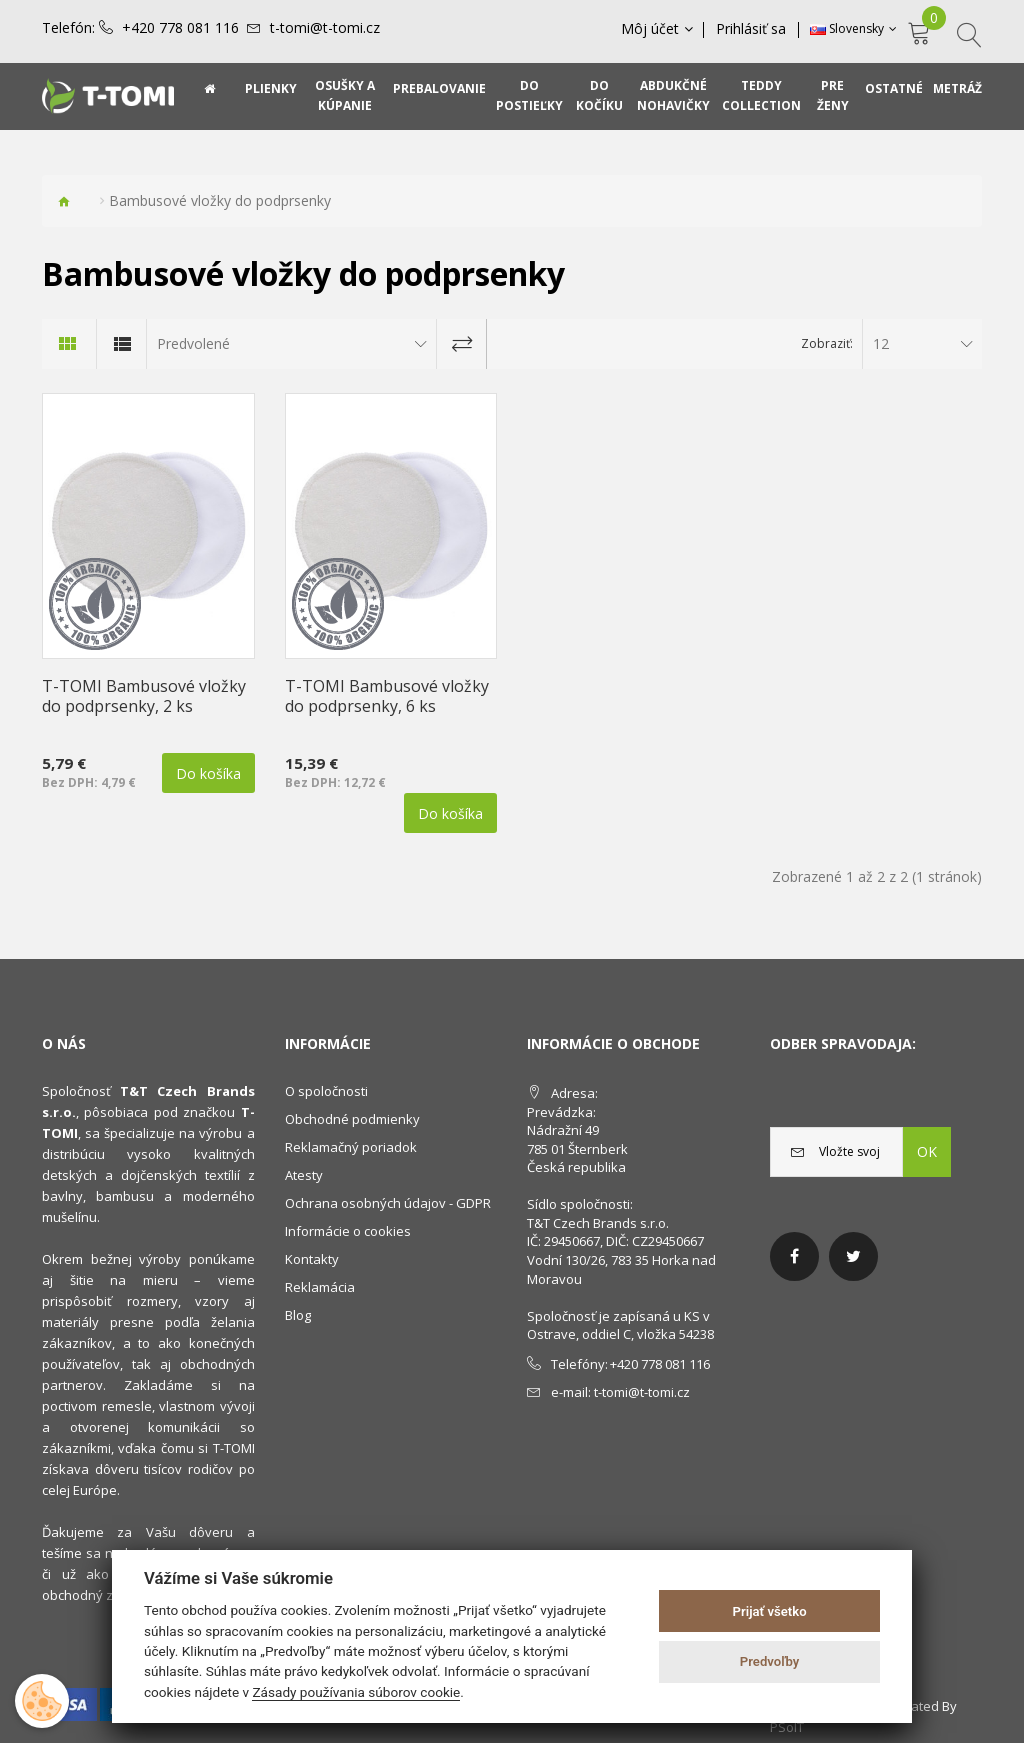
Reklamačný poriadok (351, 1147)
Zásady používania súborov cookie (356, 1692)
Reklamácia (320, 1287)
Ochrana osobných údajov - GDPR (388, 1203)
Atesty (304, 1175)
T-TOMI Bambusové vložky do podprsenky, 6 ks (387, 696)
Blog (298, 1315)
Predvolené (193, 343)
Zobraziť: (827, 343)
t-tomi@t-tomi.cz (325, 28)
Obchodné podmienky (352, 1119)
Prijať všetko (770, 1611)
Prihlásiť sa (752, 29)
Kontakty (312, 1259)
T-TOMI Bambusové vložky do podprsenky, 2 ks (144, 696)
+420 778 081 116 (180, 28)
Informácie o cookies (348, 1231)
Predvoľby (770, 1661)
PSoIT (787, 1727)
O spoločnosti (326, 1091)
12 (881, 343)
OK (927, 1151)
